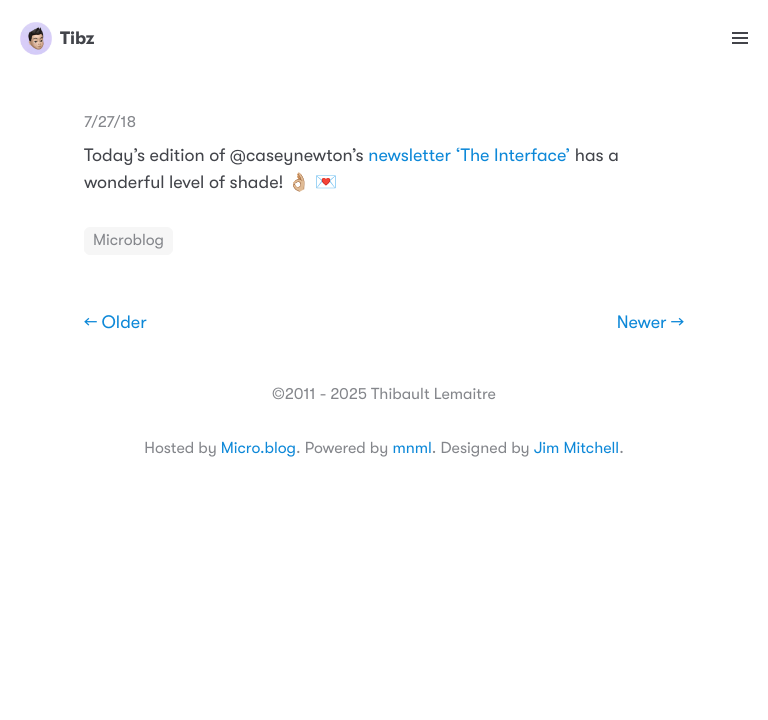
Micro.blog (258, 448)
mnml (411, 448)
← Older (115, 323)
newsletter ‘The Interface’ (469, 156)
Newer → (650, 323)
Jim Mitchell (576, 448)
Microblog (128, 240)
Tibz (57, 38)
